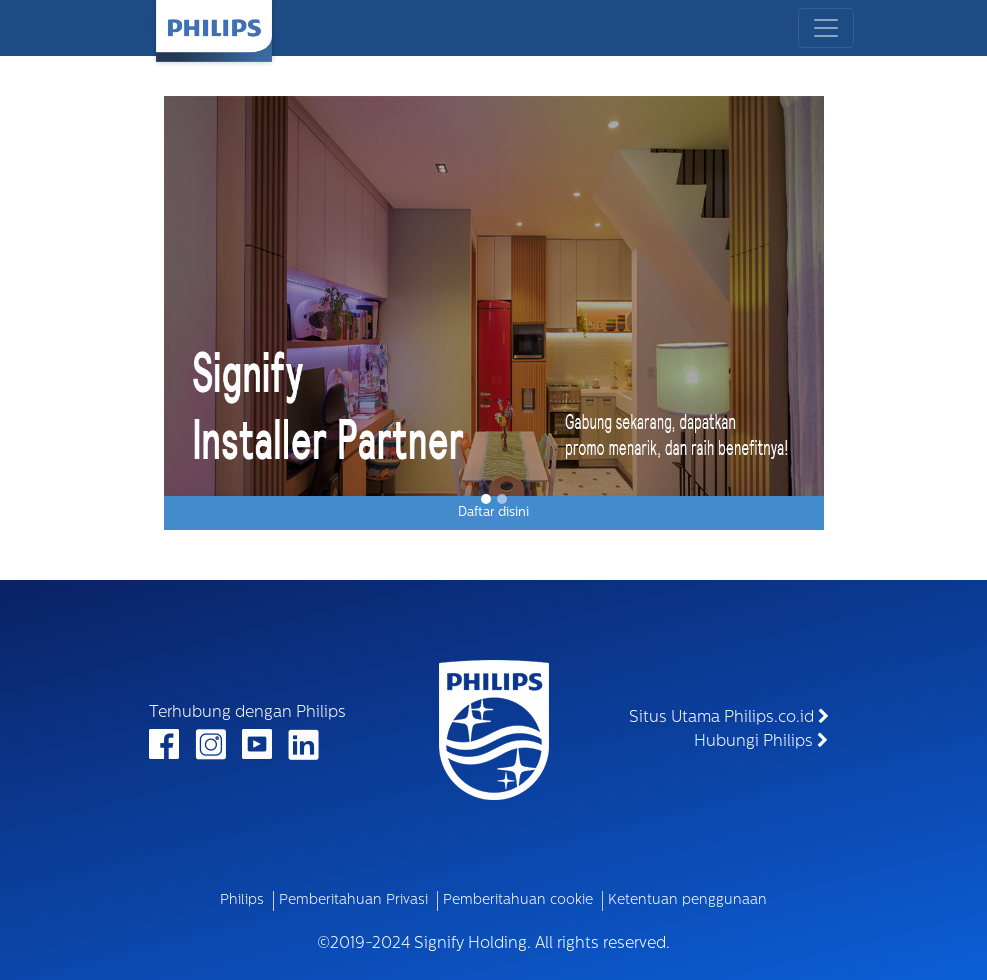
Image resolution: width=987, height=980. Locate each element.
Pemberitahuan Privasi (353, 900)
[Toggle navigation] (826, 28)
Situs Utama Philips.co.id (729, 717)
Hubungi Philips (761, 741)
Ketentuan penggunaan (687, 900)
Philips (242, 900)
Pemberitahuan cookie (518, 900)
